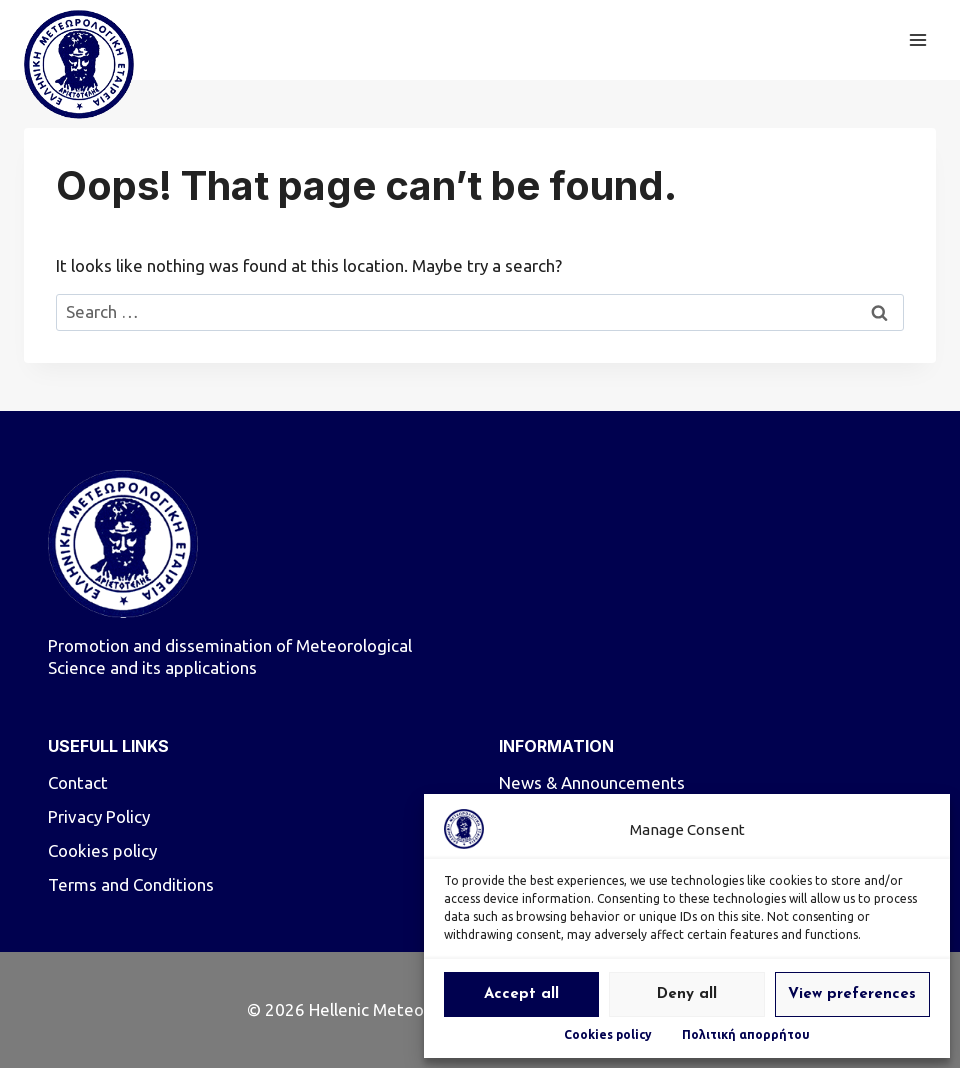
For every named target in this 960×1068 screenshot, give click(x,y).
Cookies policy (608, 1034)
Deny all (687, 994)
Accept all (521, 994)
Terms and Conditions (131, 884)
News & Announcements (592, 782)
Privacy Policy (99, 816)
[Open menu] (917, 39)
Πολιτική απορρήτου (746, 1034)
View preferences (852, 994)
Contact (78, 782)
